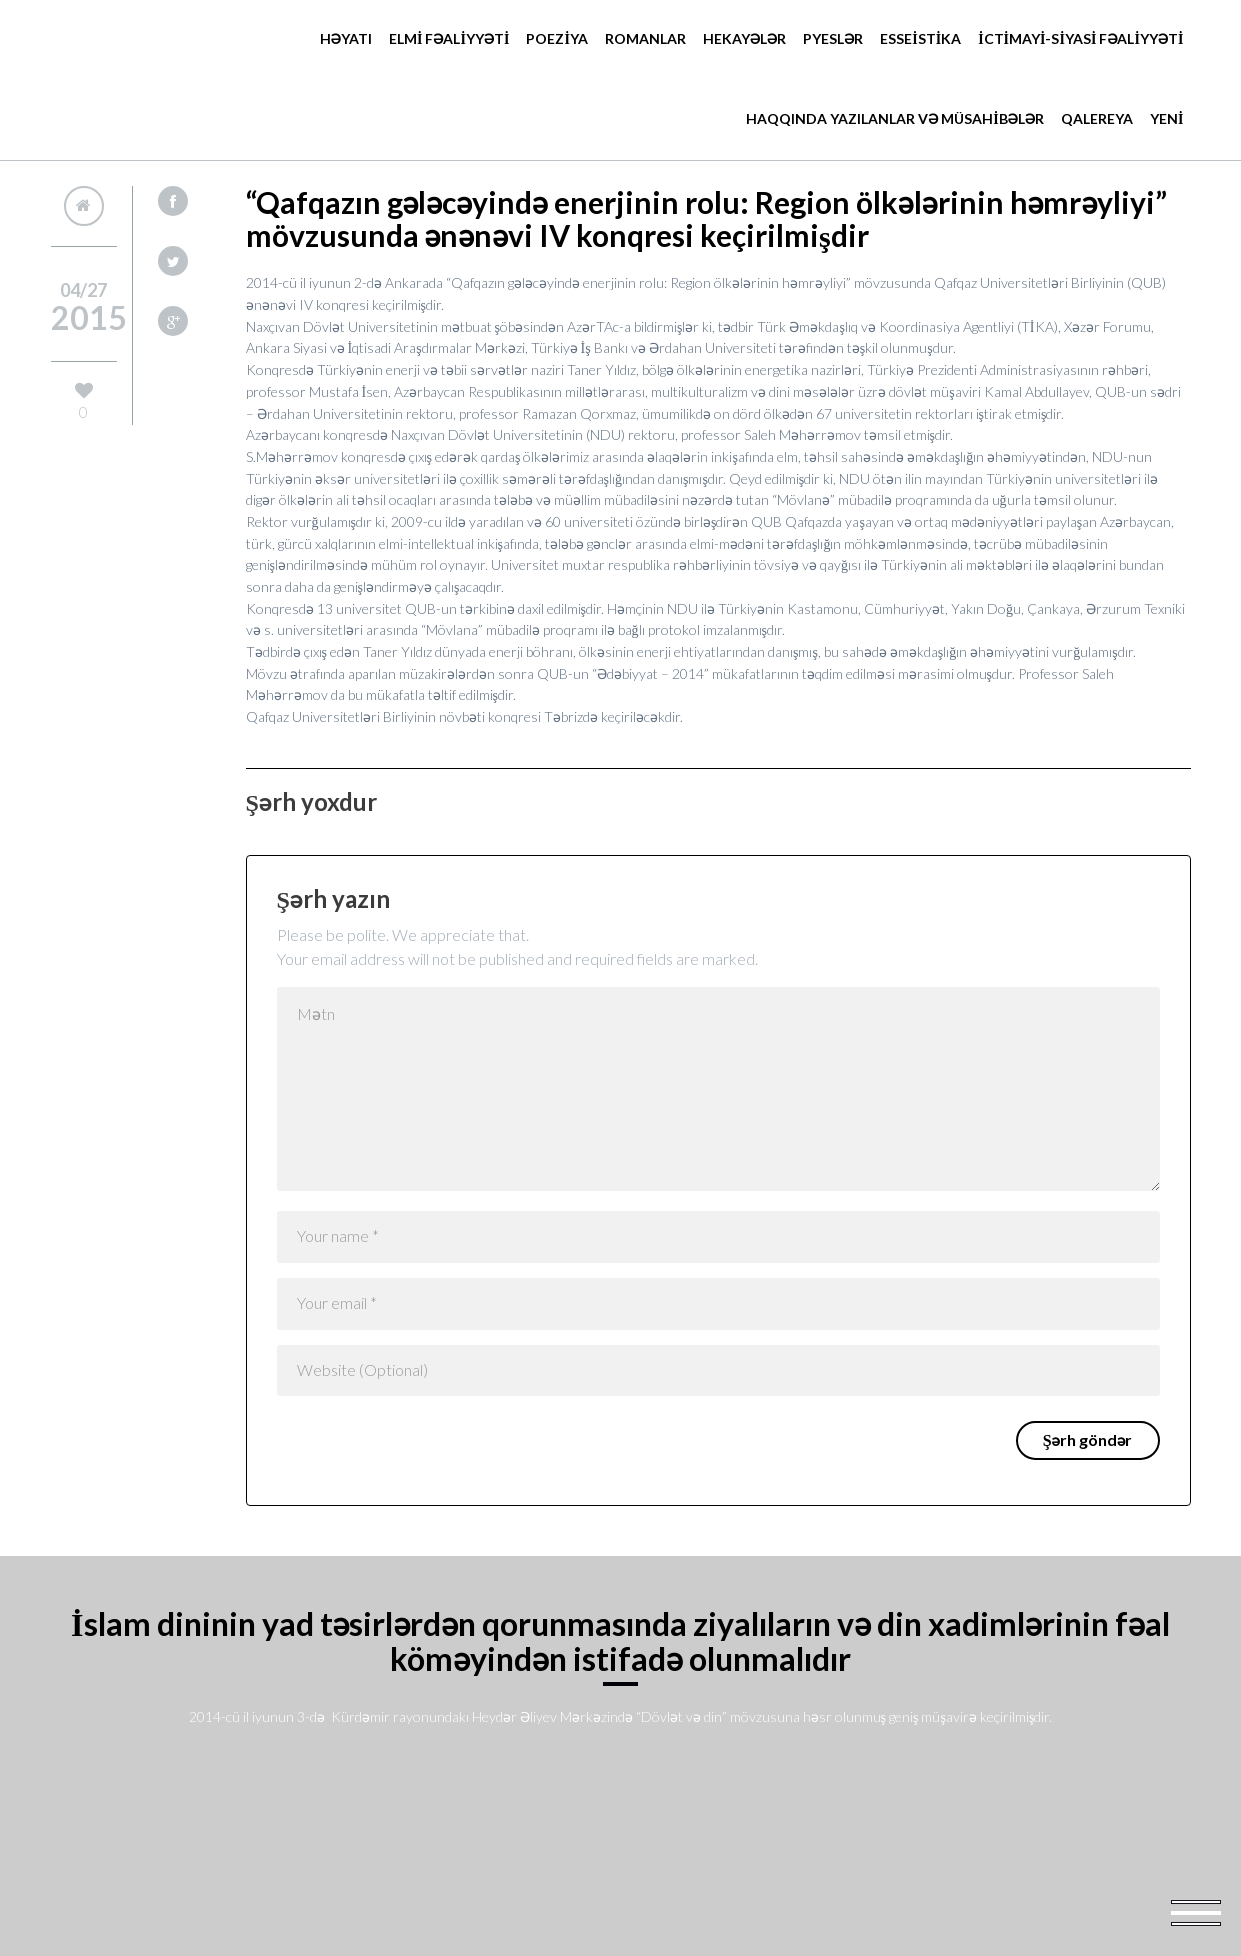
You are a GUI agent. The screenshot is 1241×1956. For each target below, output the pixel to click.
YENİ (1166, 118)
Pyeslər (833, 38)
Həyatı (346, 38)
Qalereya (1097, 118)
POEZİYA (556, 38)
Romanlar (645, 38)
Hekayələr (744, 38)
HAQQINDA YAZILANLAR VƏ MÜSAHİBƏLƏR (895, 118)
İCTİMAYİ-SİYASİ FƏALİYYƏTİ (1080, 38)
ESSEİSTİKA (920, 38)
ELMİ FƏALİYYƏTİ (449, 38)
